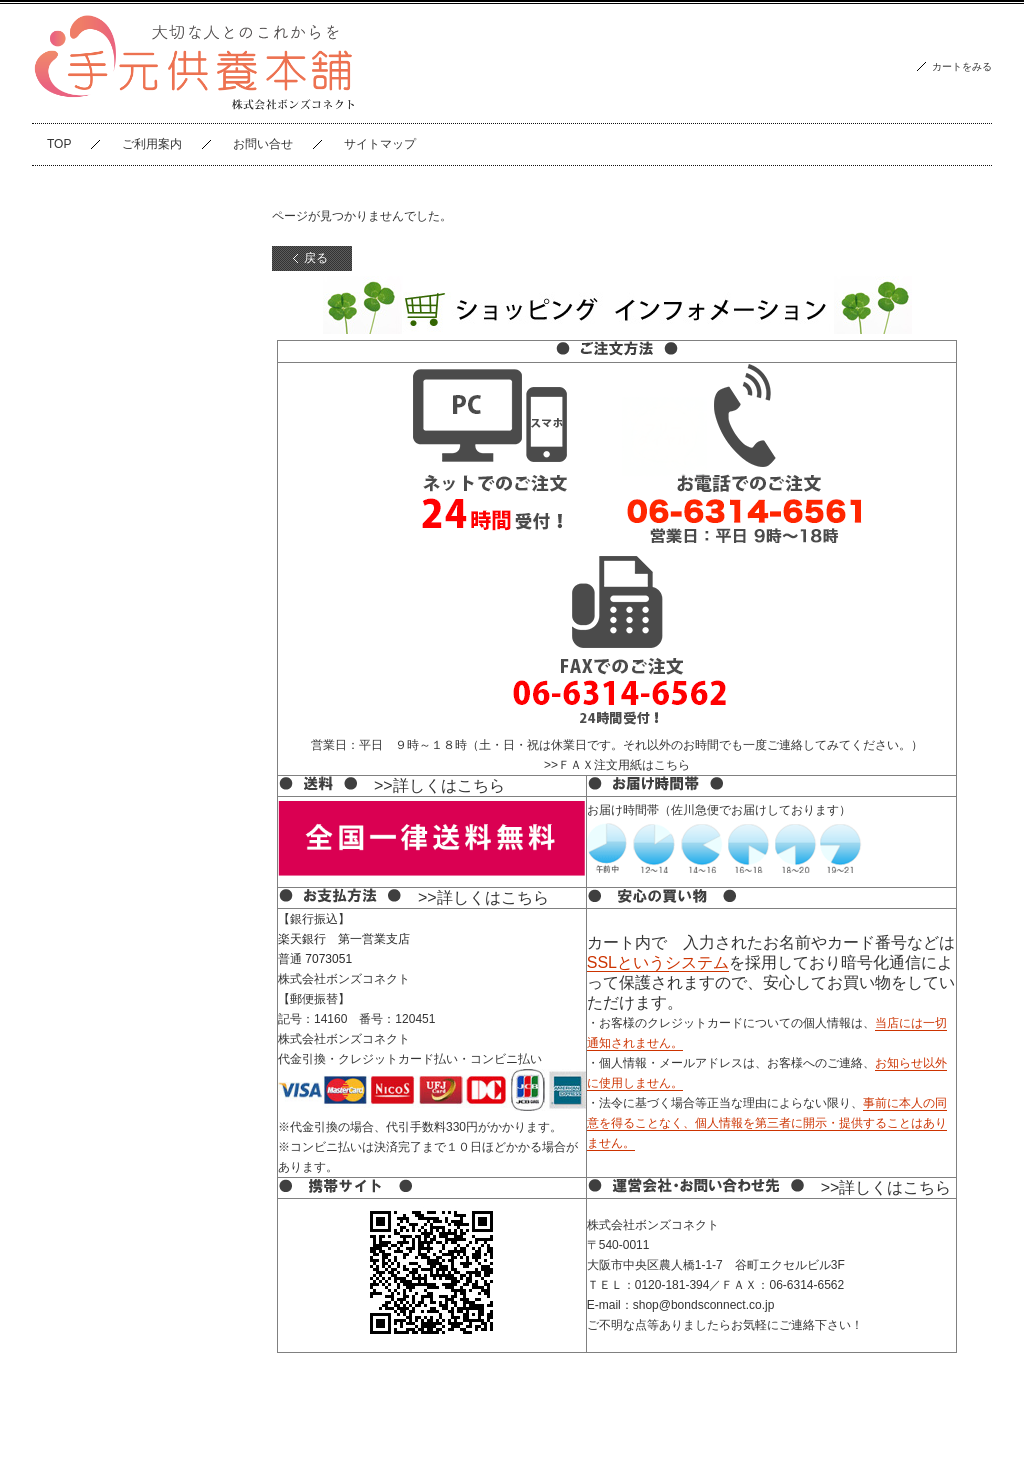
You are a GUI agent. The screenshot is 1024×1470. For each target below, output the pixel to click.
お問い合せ (263, 144)
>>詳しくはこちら (439, 785)
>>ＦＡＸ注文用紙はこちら (617, 765)
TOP (59, 144)
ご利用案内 (152, 144)
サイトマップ (380, 144)
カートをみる (962, 66)
